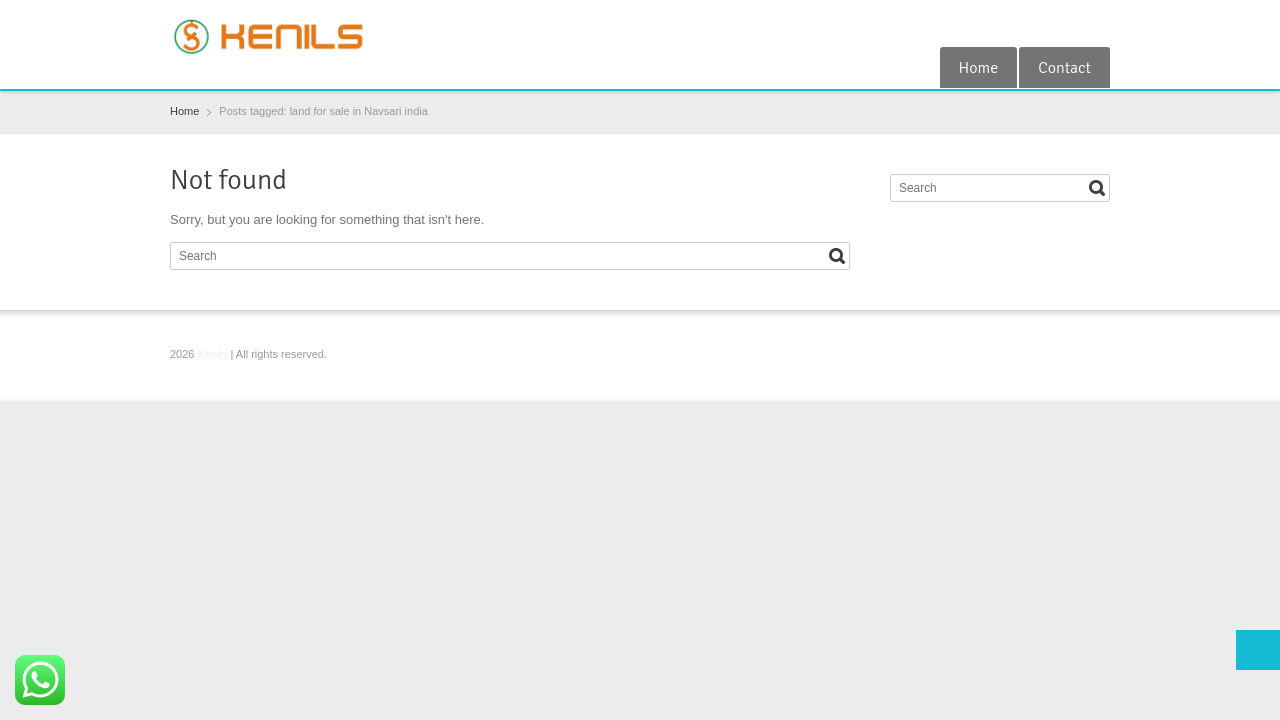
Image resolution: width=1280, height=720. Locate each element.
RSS (1098, 23)
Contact (1064, 68)
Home (979, 68)
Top (1258, 650)
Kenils (213, 354)
